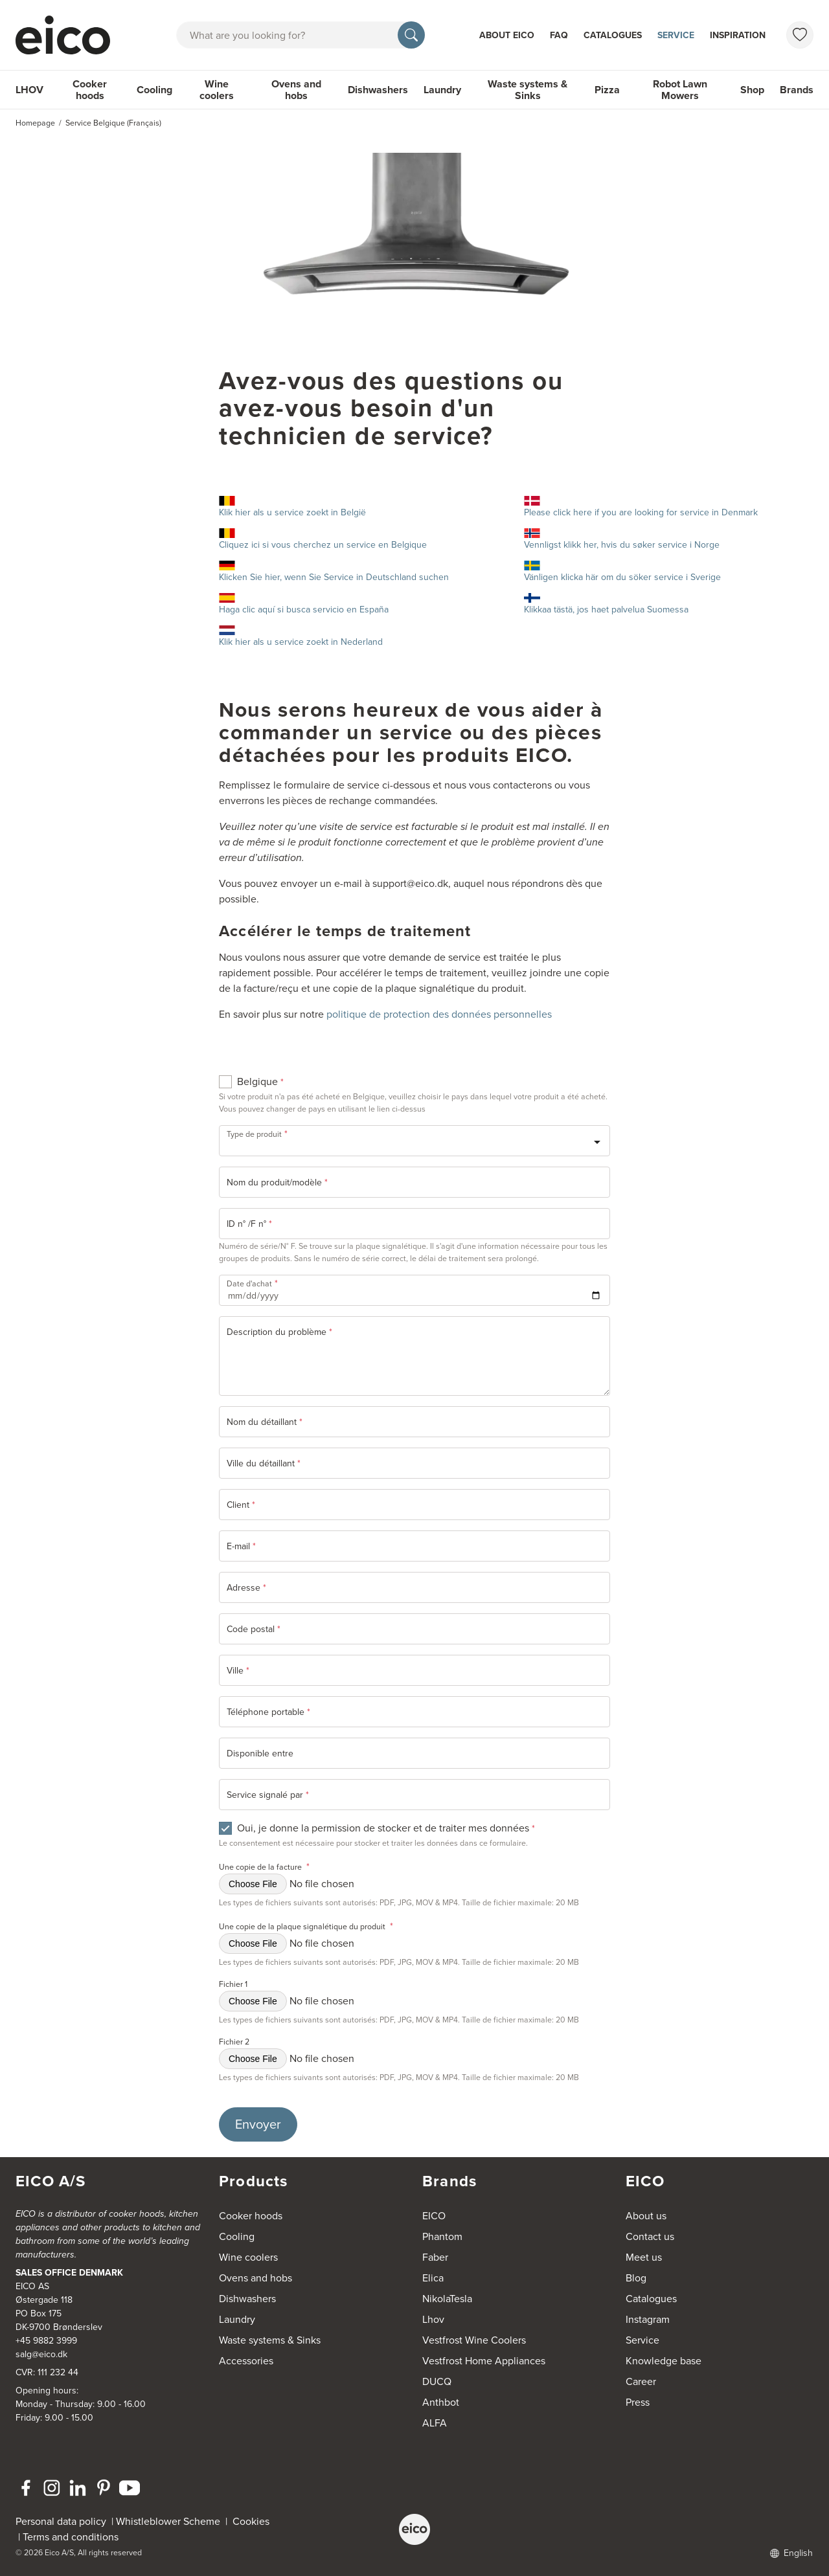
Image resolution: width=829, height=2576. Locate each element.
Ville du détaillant (264, 1463)
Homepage (35, 123)
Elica (433, 2277)
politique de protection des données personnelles (439, 1014)
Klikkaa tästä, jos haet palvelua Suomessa (606, 604)
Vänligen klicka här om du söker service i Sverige (622, 572)
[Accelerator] (69, 35)
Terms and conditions (71, 2536)
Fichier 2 (234, 2042)
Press (638, 2402)
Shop (752, 89)
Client (241, 1505)
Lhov (433, 2319)
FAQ (559, 35)
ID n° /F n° (249, 1224)
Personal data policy (61, 2521)
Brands (796, 89)
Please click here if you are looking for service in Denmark (641, 507)
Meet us (644, 2257)
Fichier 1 (233, 1984)
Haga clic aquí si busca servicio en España (304, 604)
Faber (435, 2257)
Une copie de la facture (264, 1867)
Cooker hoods (90, 89)
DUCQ (436, 2381)
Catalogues (613, 35)
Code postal (253, 1629)
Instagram (648, 2319)
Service (675, 35)
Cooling (154, 89)
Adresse (246, 1588)
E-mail (241, 1546)
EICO (434, 2215)
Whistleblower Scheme (168, 2521)
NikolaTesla (447, 2298)
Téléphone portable (268, 1712)
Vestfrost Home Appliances (483, 2360)
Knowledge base (663, 2360)
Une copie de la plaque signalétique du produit (306, 1926)
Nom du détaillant (264, 1422)
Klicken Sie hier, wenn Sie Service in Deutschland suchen (334, 572)
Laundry (442, 89)
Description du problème (279, 1332)
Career (641, 2381)
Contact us (650, 2236)
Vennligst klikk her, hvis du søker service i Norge (622, 540)
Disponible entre (260, 1753)
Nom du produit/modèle (277, 1182)
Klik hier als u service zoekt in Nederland (301, 637)
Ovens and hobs (296, 89)
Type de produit (257, 1133)
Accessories (246, 2360)
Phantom (442, 2236)
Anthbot (440, 2402)
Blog (636, 2277)
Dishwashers (378, 89)
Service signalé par (268, 1795)
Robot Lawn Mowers (680, 89)
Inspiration (738, 35)
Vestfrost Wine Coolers (474, 2340)
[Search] (411, 35)
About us (646, 2215)
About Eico (506, 35)
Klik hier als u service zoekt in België (292, 507)
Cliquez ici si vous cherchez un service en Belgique (363, 540)
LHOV (29, 89)
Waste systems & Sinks (527, 89)
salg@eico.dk (41, 2354)
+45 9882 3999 (46, 2340)
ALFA (434, 2422)
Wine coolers (216, 89)
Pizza (607, 89)
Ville (238, 1670)
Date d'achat (252, 1282)
